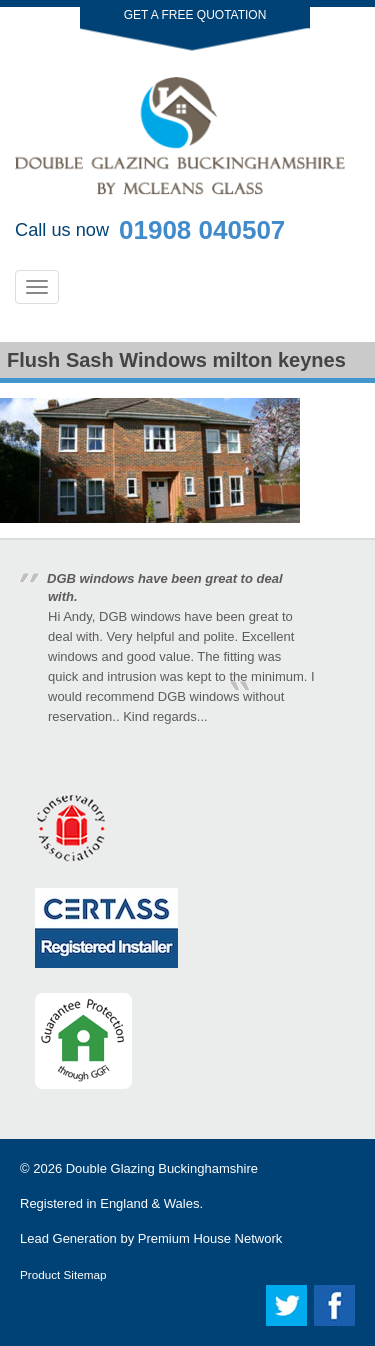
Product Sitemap (63, 1274)
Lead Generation (68, 1238)
